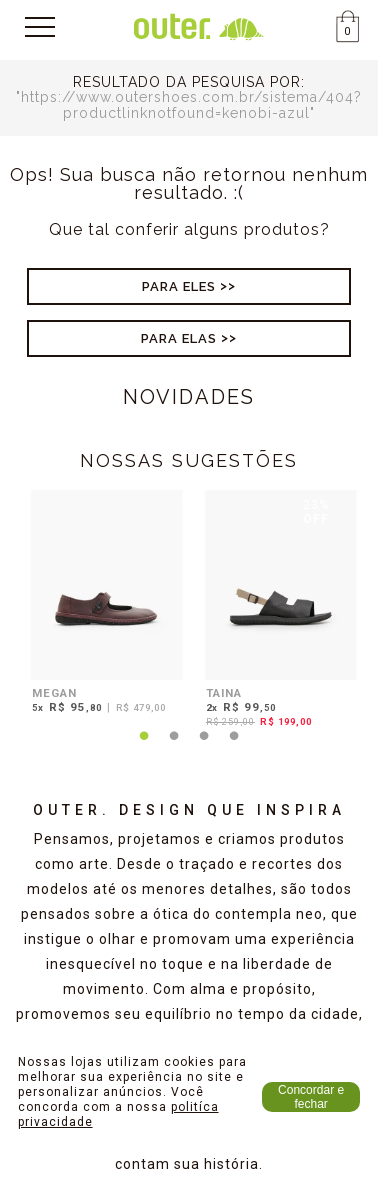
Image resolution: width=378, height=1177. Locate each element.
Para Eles (179, 286)
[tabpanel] (102, 605)
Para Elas (179, 338)
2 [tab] (174, 748)
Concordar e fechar (311, 1097)
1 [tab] (144, 748)
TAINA (224, 693)
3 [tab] (204, 748)
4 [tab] (234, 748)
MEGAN (54, 693)
